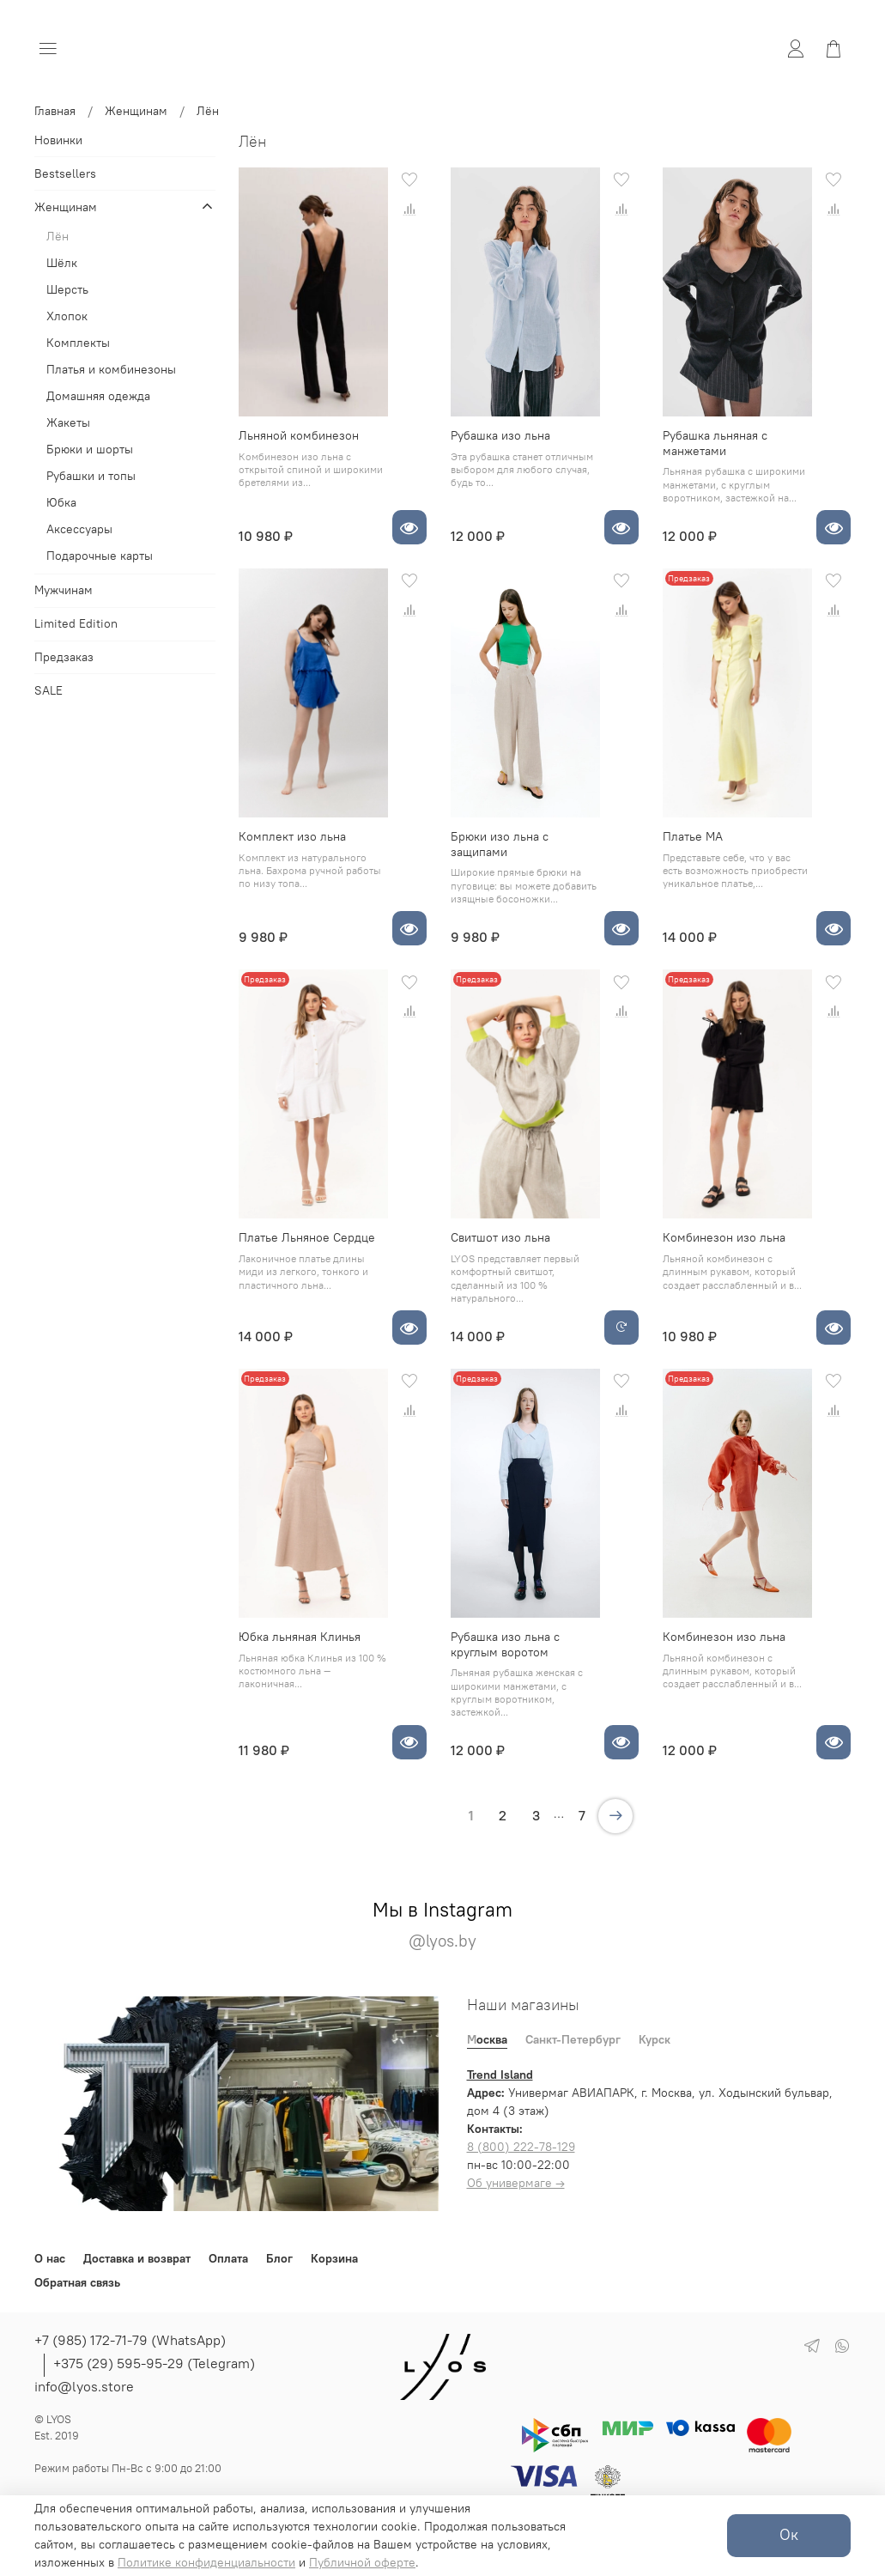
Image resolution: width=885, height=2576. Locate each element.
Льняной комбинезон (299, 435)
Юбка (61, 502)
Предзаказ (64, 657)
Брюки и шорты (89, 449)
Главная (55, 110)
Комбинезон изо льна (724, 1237)
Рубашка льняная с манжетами (715, 443)
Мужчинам (63, 590)
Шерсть (67, 289)
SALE (48, 690)
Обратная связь (77, 2282)
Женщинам (136, 110)
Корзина (334, 2258)
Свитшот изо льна (500, 1237)
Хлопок (67, 316)
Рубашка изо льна (500, 435)
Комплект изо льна (292, 836)
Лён (57, 236)
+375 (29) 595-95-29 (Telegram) (154, 2363)
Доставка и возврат (137, 2258)
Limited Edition (76, 623)
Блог (279, 2258)
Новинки (58, 140)
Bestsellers (65, 173)
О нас (49, 2258)
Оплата (228, 2258)
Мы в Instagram (442, 1925)
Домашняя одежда (98, 396)
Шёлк (61, 262)
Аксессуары (79, 529)
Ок (788, 2534)
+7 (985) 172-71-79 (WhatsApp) (130, 2339)
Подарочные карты (99, 555)
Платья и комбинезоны (111, 369)
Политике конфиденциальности (206, 2562)
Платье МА (693, 836)
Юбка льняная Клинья (300, 1636)
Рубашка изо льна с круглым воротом (505, 1644)
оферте (394, 2562)
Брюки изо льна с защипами (500, 844)
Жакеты (68, 422)
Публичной (341, 2562)
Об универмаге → (516, 2182)
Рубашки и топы (91, 475)
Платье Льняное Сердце (307, 1237)
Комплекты (78, 342)
